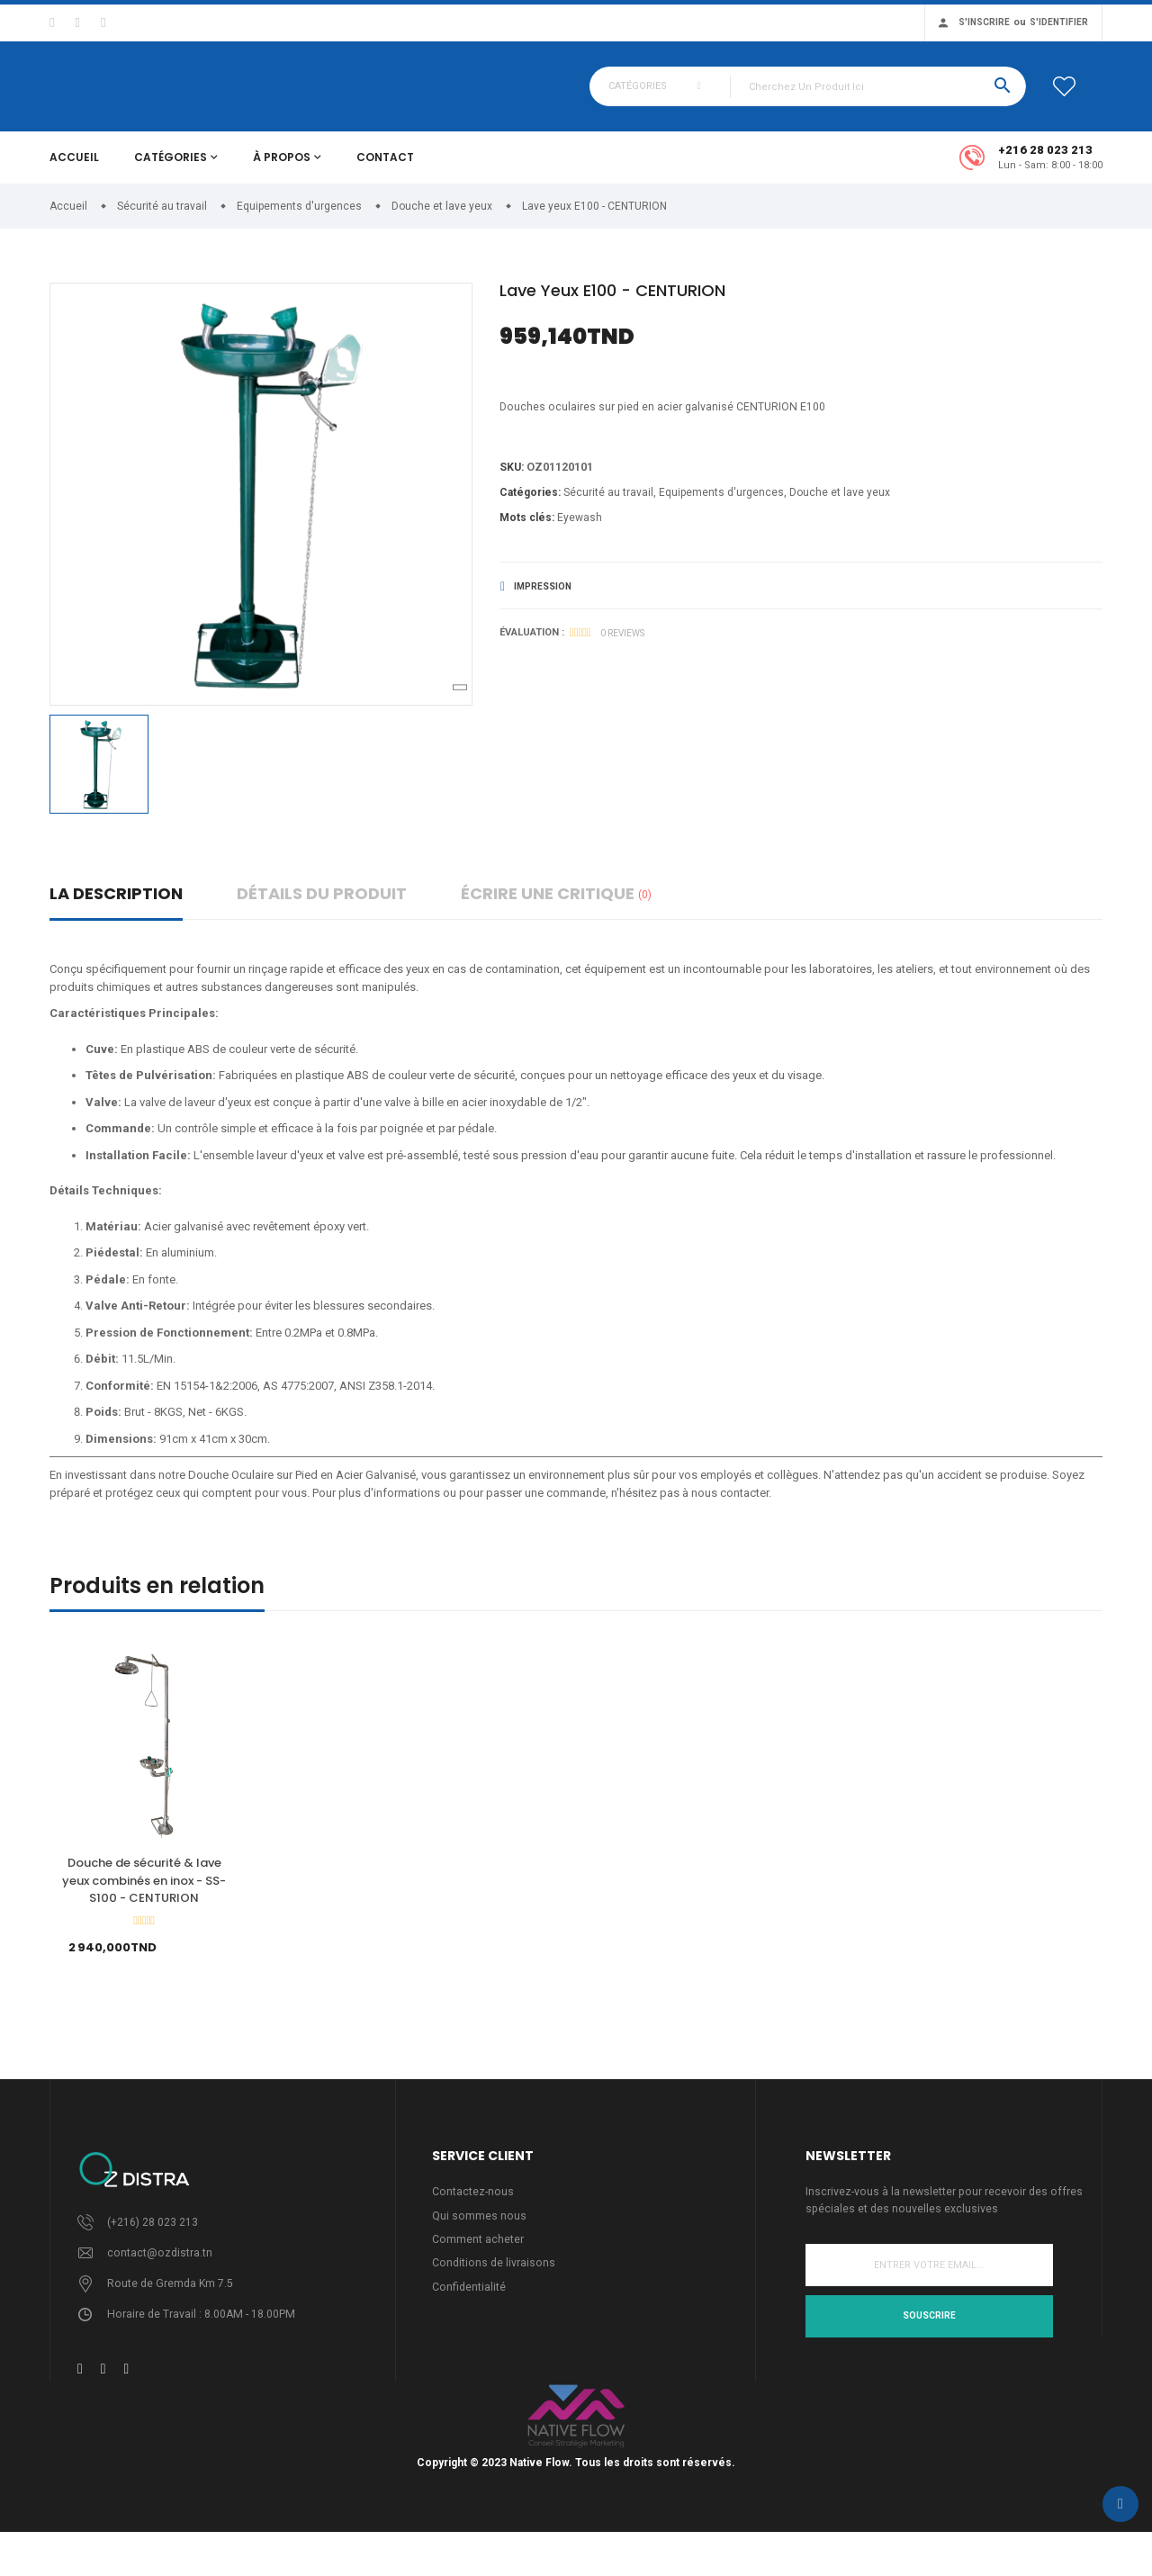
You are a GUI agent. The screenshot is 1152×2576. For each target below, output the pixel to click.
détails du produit (322, 904)
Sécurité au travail (608, 505)
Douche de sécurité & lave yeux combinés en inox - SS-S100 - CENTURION (144, 1891)
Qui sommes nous (479, 2228)
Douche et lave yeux (839, 505)
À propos (281, 168)
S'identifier (1059, 22)
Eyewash (579, 530)
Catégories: (530, 505)
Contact (385, 168)
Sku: (513, 479)
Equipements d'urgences (721, 505)
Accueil (74, 168)
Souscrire (929, 2330)
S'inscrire (984, 22)
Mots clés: (527, 530)
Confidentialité (469, 2303)
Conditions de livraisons (494, 2277)
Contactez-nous (473, 2204)
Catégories (170, 168)
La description (116, 904)
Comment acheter (478, 2253)
